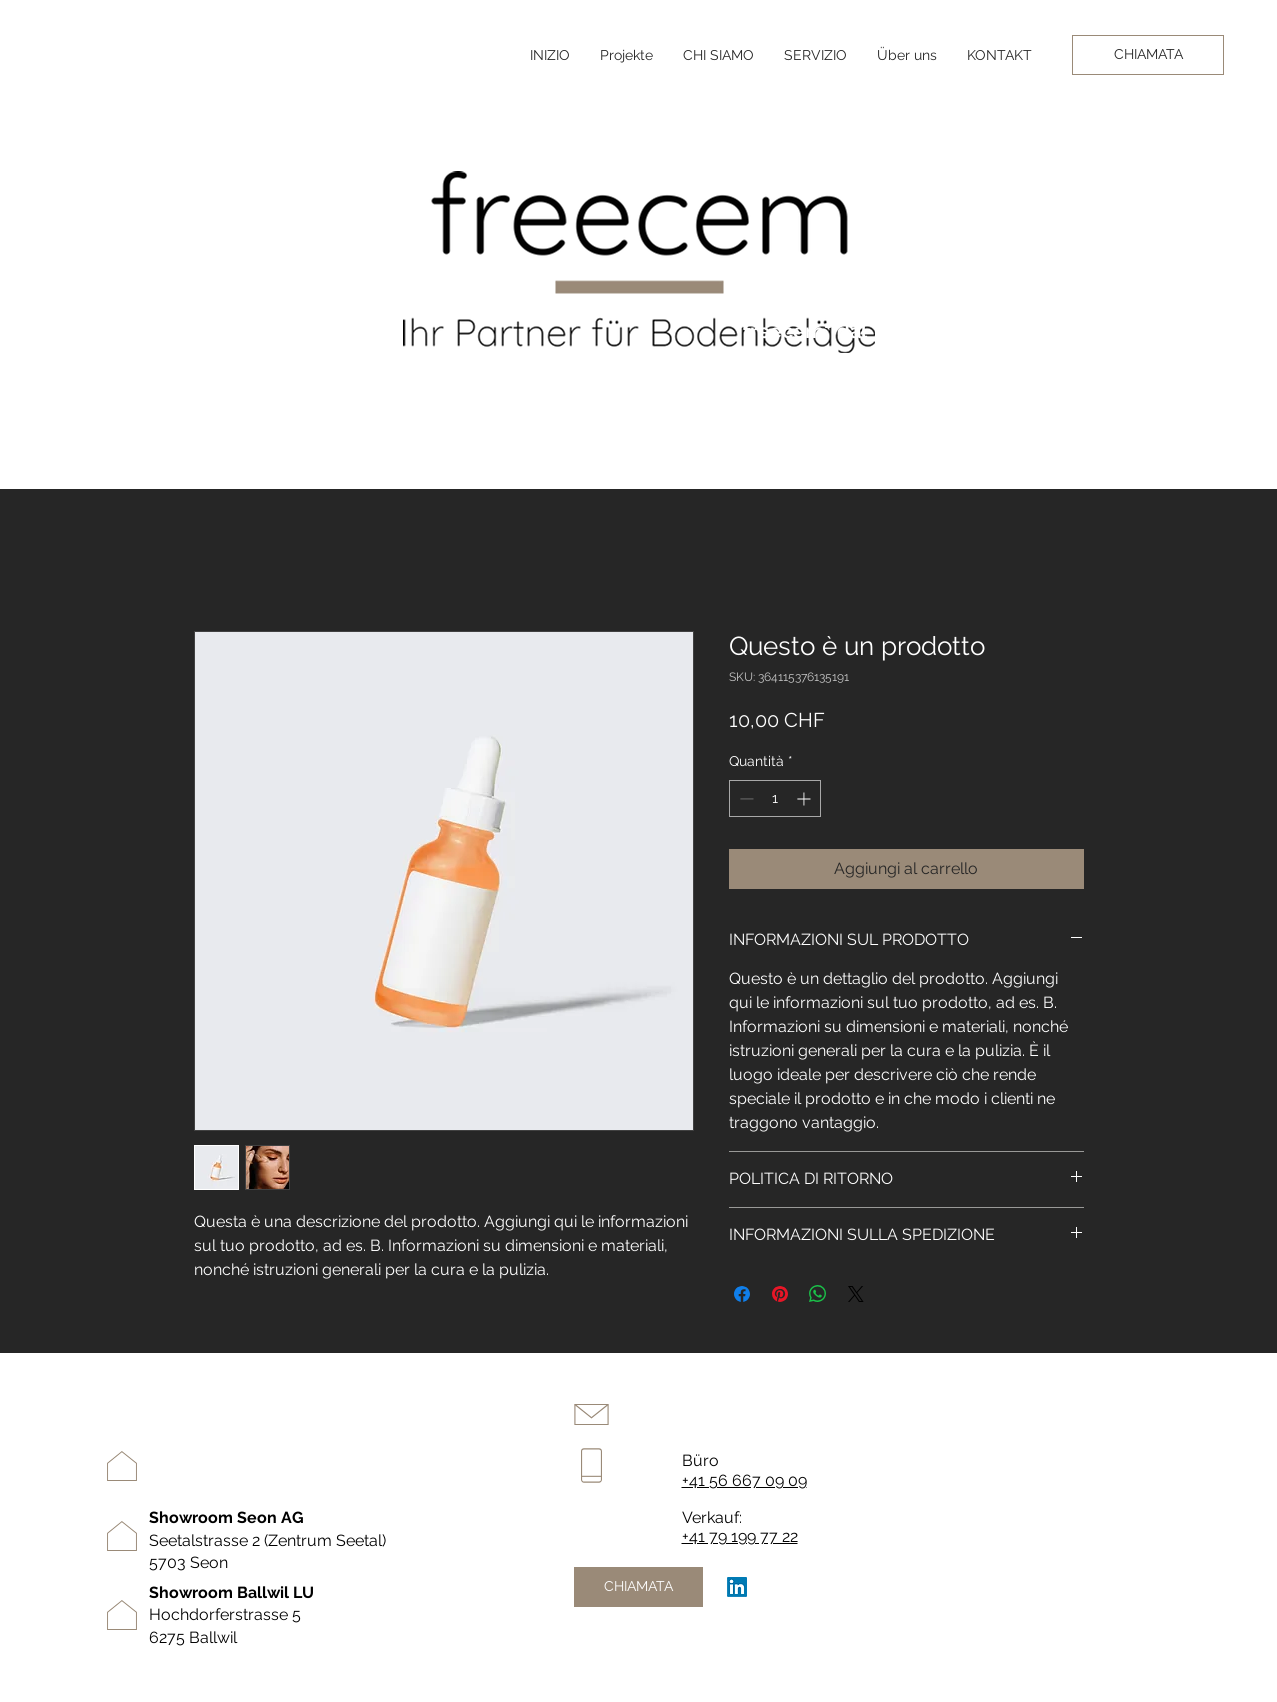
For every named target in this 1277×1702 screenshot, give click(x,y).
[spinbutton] (775, 798)
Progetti (1073, 1456)
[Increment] (805, 798)
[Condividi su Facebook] (742, 1294)
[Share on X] (856, 1294)
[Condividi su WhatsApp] (818, 1294)
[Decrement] (744, 798)
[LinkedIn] (737, 1587)
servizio (1071, 1425)
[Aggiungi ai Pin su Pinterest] (780, 1294)
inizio (1063, 1394)
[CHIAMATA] (1148, 55)
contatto (1074, 1487)
